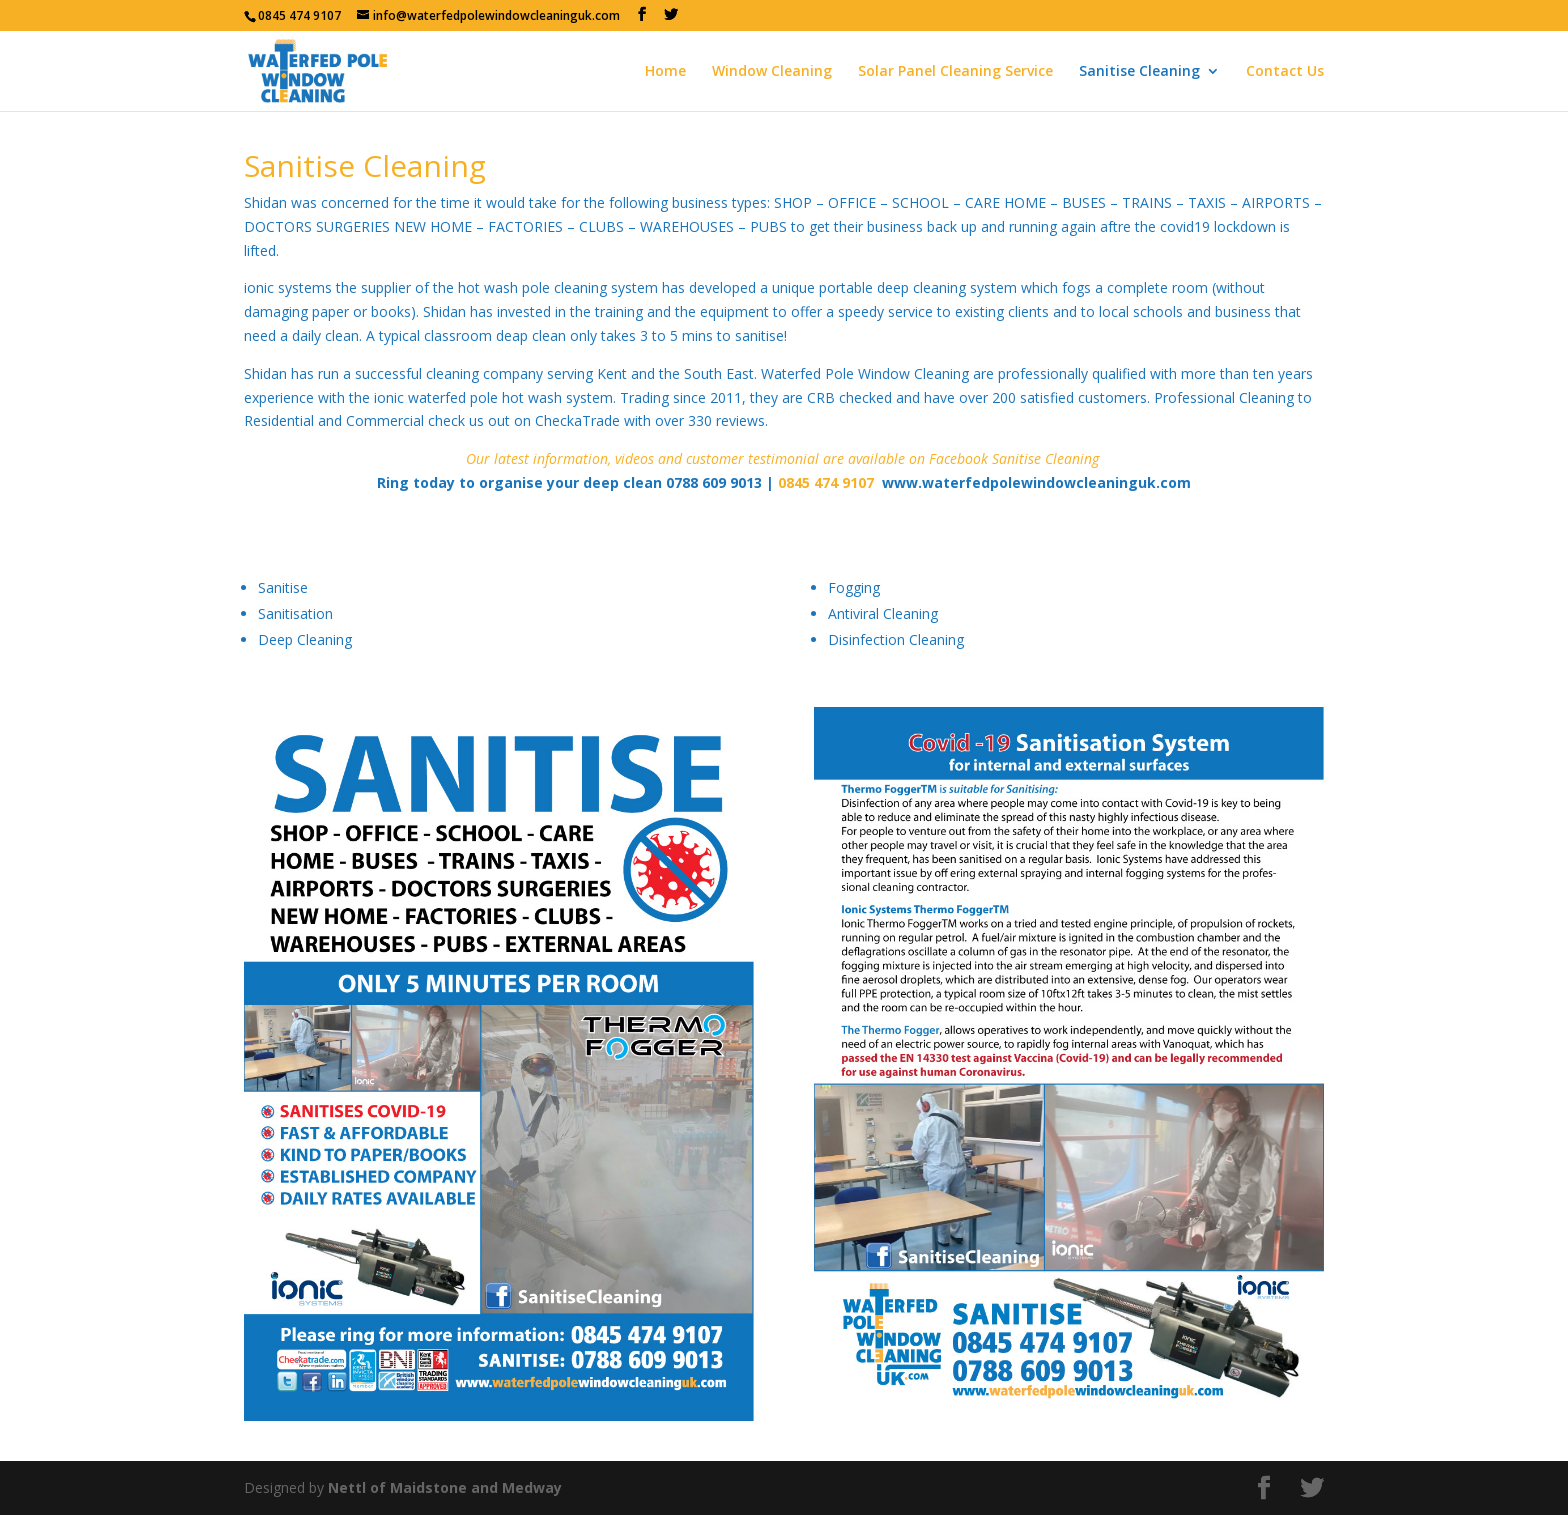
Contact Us (1285, 72)
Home (665, 72)
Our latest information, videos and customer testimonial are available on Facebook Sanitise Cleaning (782, 458)
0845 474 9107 (299, 15)
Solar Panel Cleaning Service (955, 72)
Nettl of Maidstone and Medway (445, 1487)
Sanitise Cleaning (1139, 72)
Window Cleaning (772, 72)
